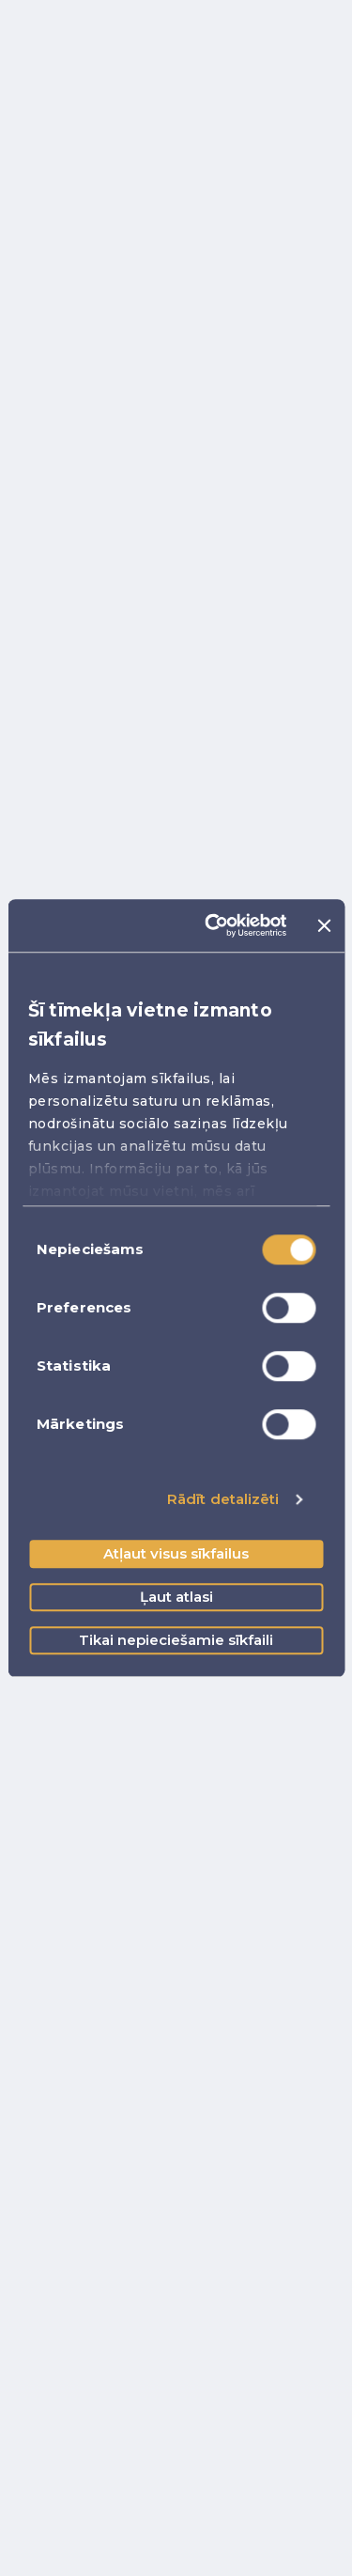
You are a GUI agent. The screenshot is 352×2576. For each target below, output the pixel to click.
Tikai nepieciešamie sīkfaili (176, 1640)
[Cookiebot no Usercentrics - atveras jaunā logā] (213, 925)
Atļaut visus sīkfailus (176, 1553)
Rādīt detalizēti (223, 1499)
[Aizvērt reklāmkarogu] (323, 925)
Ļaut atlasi (176, 1597)
